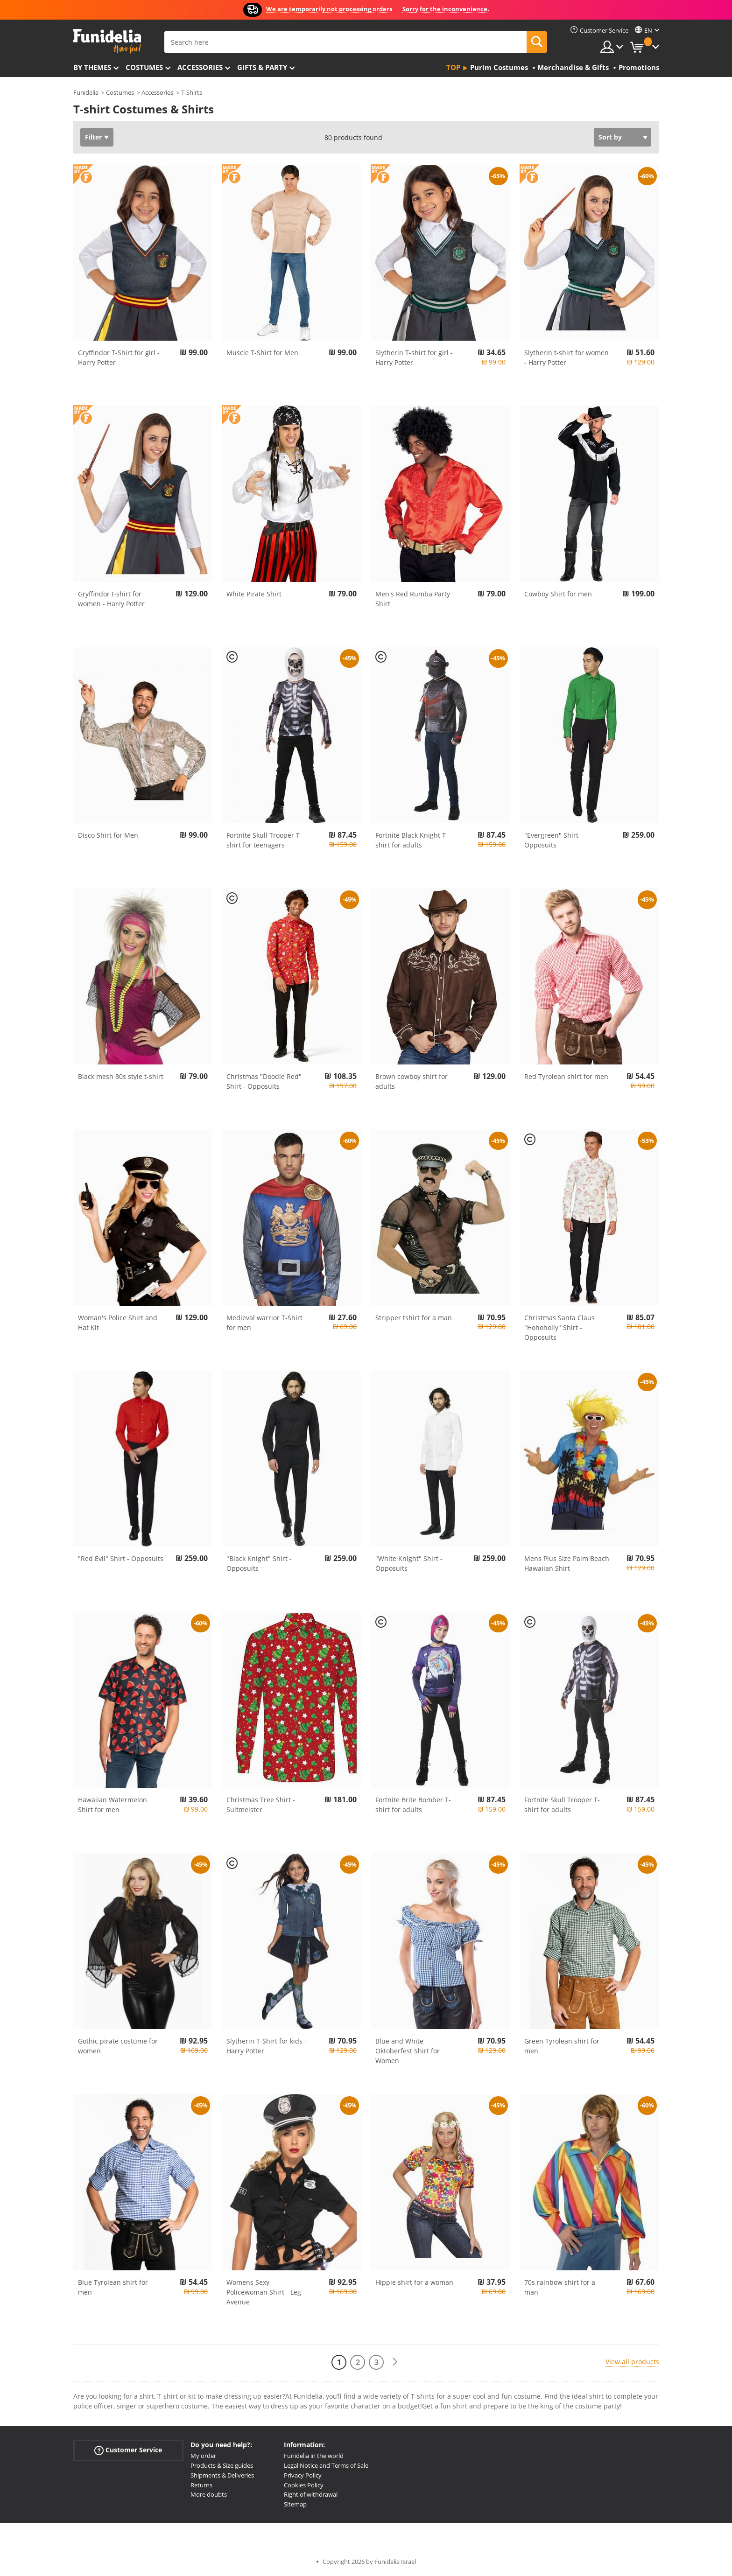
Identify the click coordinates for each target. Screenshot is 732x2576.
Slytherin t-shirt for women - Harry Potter (566, 357)
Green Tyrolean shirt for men (561, 2046)
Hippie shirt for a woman (414, 2282)
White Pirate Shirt (254, 593)
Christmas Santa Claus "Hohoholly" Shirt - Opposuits (559, 1327)
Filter (93, 137)
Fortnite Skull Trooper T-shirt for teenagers (264, 840)
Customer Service (128, 2450)
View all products (632, 2361)
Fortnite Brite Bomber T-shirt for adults (413, 1804)
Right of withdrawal (311, 2494)
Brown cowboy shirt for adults (411, 1081)
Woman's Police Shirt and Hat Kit (117, 1322)
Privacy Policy (303, 2475)
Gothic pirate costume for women (118, 2046)
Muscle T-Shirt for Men (262, 352)
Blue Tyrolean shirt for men (113, 2287)
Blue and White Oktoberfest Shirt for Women (407, 2051)
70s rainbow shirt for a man (559, 2287)
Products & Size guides (221, 2465)
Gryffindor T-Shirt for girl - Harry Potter (119, 357)
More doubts (208, 2494)
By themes (92, 67)
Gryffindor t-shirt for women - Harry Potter (111, 598)
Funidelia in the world (314, 2455)
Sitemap (295, 2504)
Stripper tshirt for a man (413, 1317)
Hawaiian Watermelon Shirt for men (112, 1804)
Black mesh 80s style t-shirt (120, 1076)
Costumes (144, 67)
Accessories (200, 67)
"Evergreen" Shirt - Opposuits (553, 840)
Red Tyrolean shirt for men (566, 1076)
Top (453, 67)
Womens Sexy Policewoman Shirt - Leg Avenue (263, 2292)
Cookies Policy (304, 2485)
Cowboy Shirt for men (558, 593)
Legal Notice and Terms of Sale (326, 2465)
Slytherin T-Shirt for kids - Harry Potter (266, 2046)
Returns (201, 2485)
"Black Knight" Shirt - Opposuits (259, 1563)
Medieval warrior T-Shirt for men (264, 1322)
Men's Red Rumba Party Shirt (412, 598)
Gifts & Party (262, 67)
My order (203, 2455)
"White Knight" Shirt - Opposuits (409, 1563)
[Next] (394, 2362)
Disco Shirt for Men (108, 835)
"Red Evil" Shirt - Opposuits (120, 1558)
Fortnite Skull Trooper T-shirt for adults (562, 1804)
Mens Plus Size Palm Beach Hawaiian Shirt (566, 1563)
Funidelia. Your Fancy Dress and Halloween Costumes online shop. (107, 41)
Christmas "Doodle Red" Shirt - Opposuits (264, 1081)
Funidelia (86, 92)
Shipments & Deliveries (222, 2475)
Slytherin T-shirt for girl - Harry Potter (414, 357)
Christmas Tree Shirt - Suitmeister (260, 1804)
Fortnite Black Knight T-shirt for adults (411, 840)
